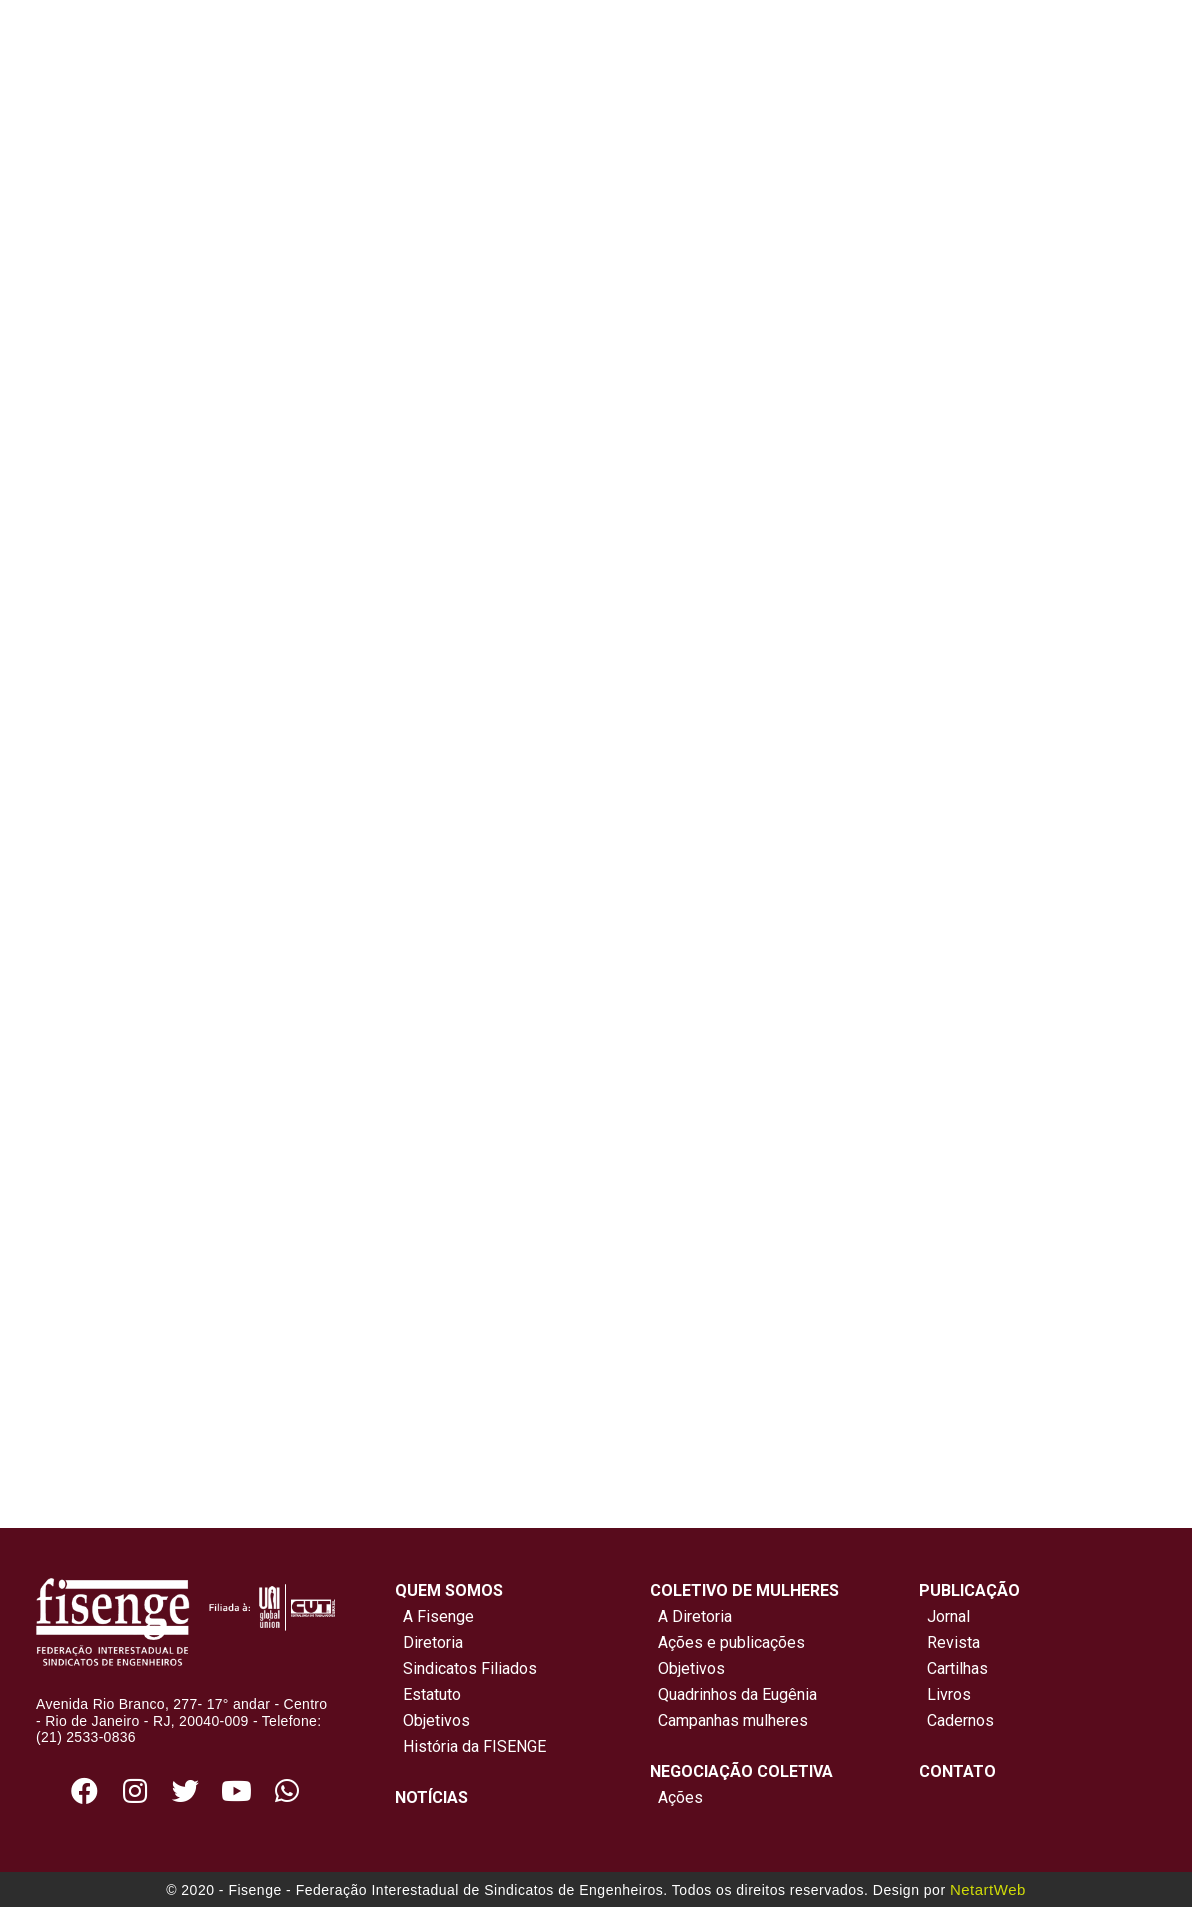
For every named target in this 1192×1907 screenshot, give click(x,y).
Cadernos (960, 1720)
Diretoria (429, 1642)
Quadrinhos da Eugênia (733, 1694)
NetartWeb (988, 1889)
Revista (953, 1642)
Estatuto (428, 1694)
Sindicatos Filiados (466, 1668)
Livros (949, 1694)
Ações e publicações (727, 1642)
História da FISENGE (470, 1746)
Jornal (948, 1616)
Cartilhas (957, 1668)
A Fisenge (434, 1616)
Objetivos (432, 1720)
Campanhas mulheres (729, 1720)
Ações (676, 1797)
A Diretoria (691, 1616)
